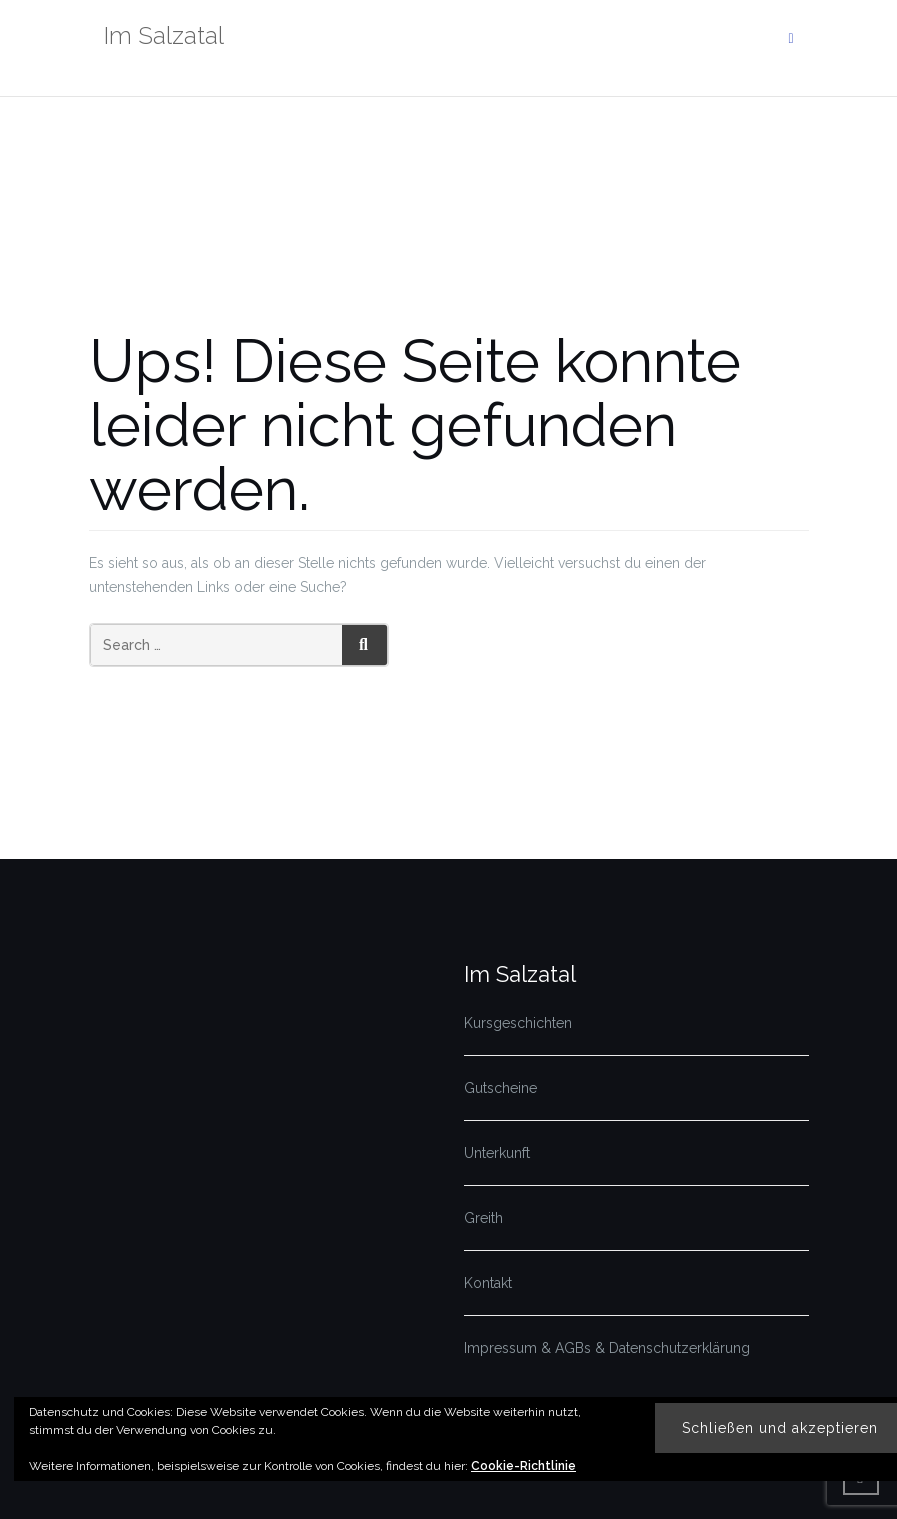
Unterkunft (497, 1153)
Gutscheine (500, 1088)
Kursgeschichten (518, 1023)
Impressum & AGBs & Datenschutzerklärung (607, 1348)
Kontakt (488, 1283)
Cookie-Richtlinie (523, 1466)
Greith (483, 1218)
